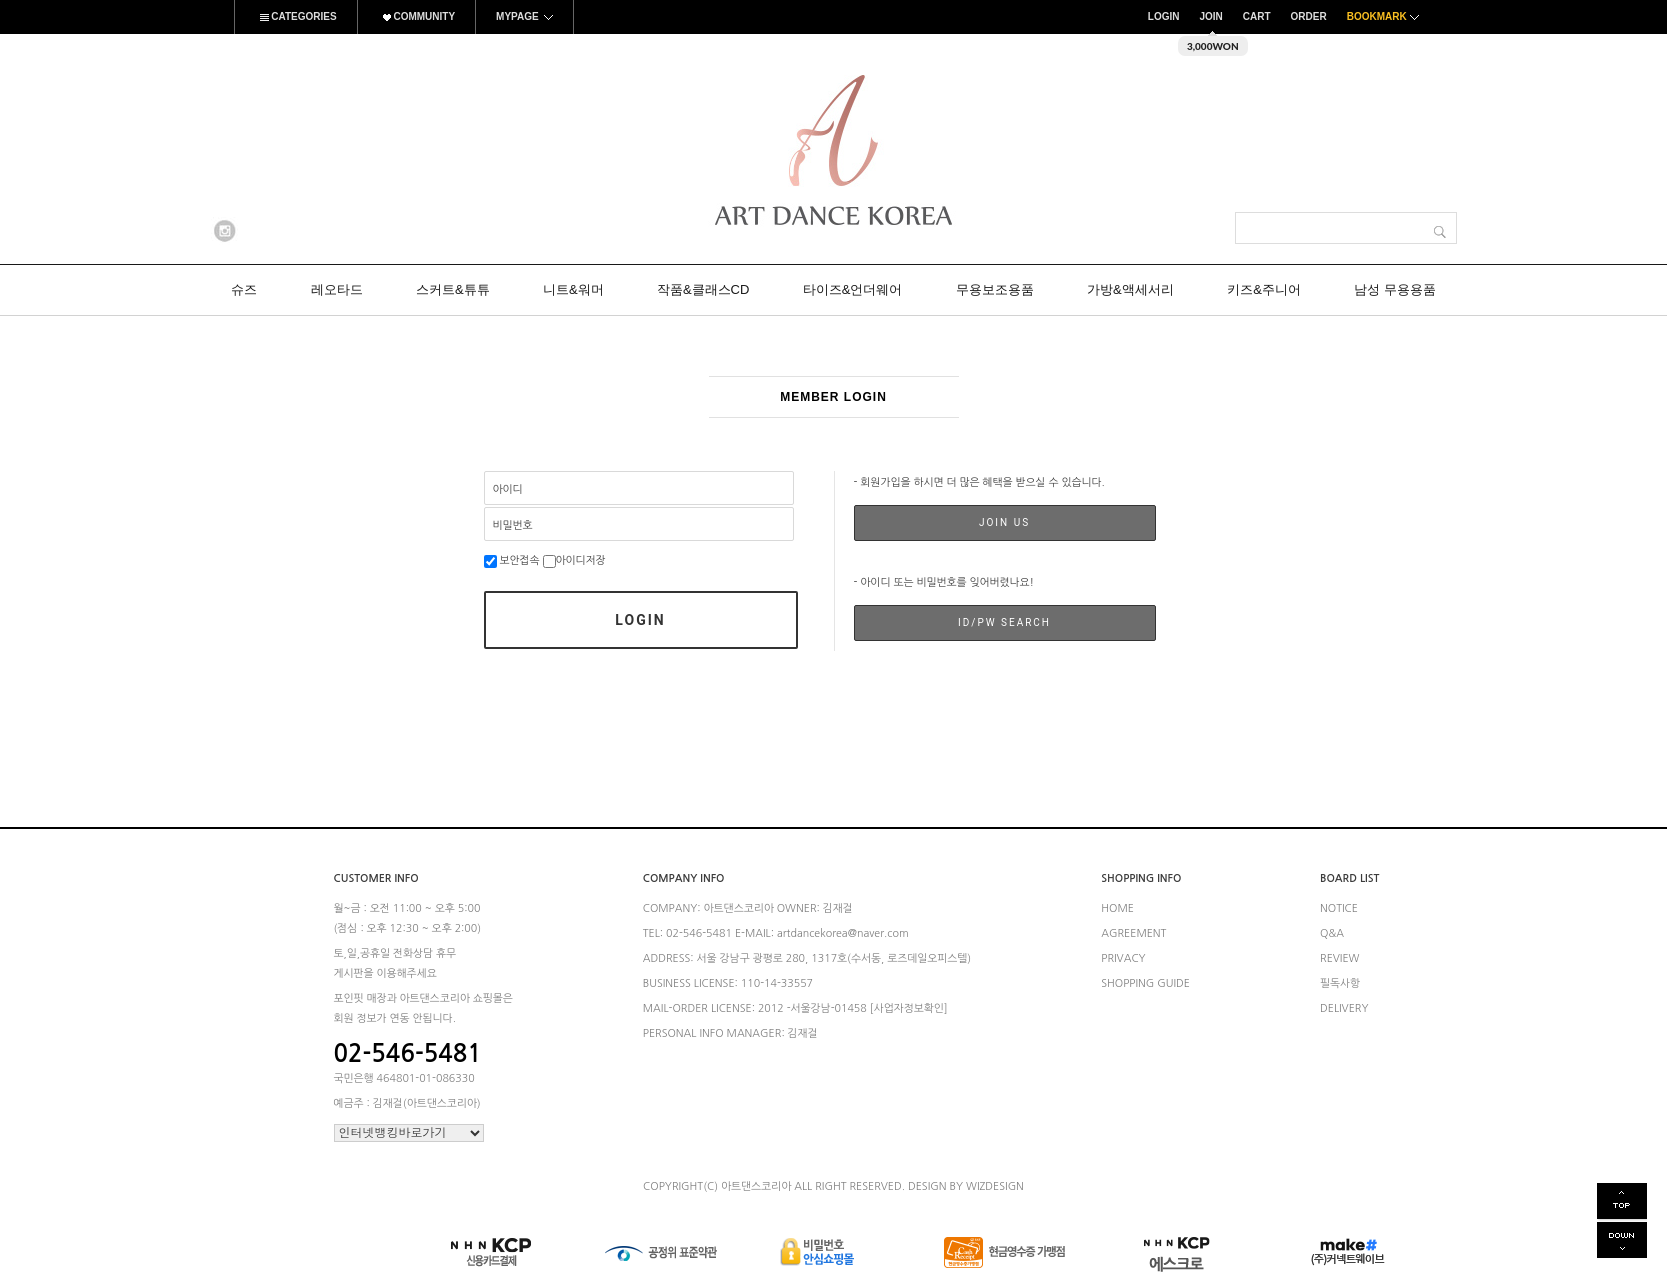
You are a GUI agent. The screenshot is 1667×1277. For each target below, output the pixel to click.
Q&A (1332, 933)
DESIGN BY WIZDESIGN (966, 1186)
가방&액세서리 (1130, 289)
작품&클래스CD (703, 289)
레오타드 (337, 289)
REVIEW (1340, 958)
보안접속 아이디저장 (545, 560)
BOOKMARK (1385, 16)
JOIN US (1004, 522)
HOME (1117, 908)
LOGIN (1164, 16)
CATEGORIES (296, 16)
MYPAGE (524, 16)
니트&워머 (573, 289)
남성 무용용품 (1395, 289)
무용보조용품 (995, 289)
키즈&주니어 (1264, 289)
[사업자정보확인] (909, 1008)
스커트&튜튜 (453, 289)
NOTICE (1339, 908)
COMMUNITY (416, 16)
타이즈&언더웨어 (853, 289)
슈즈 (244, 289)
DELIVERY (1344, 1009)
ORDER (1309, 16)
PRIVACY (1123, 958)
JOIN (1210, 16)
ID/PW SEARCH (1004, 622)
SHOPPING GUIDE (1145, 983)
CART (1257, 16)
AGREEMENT (1133, 933)
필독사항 (1340, 983)
